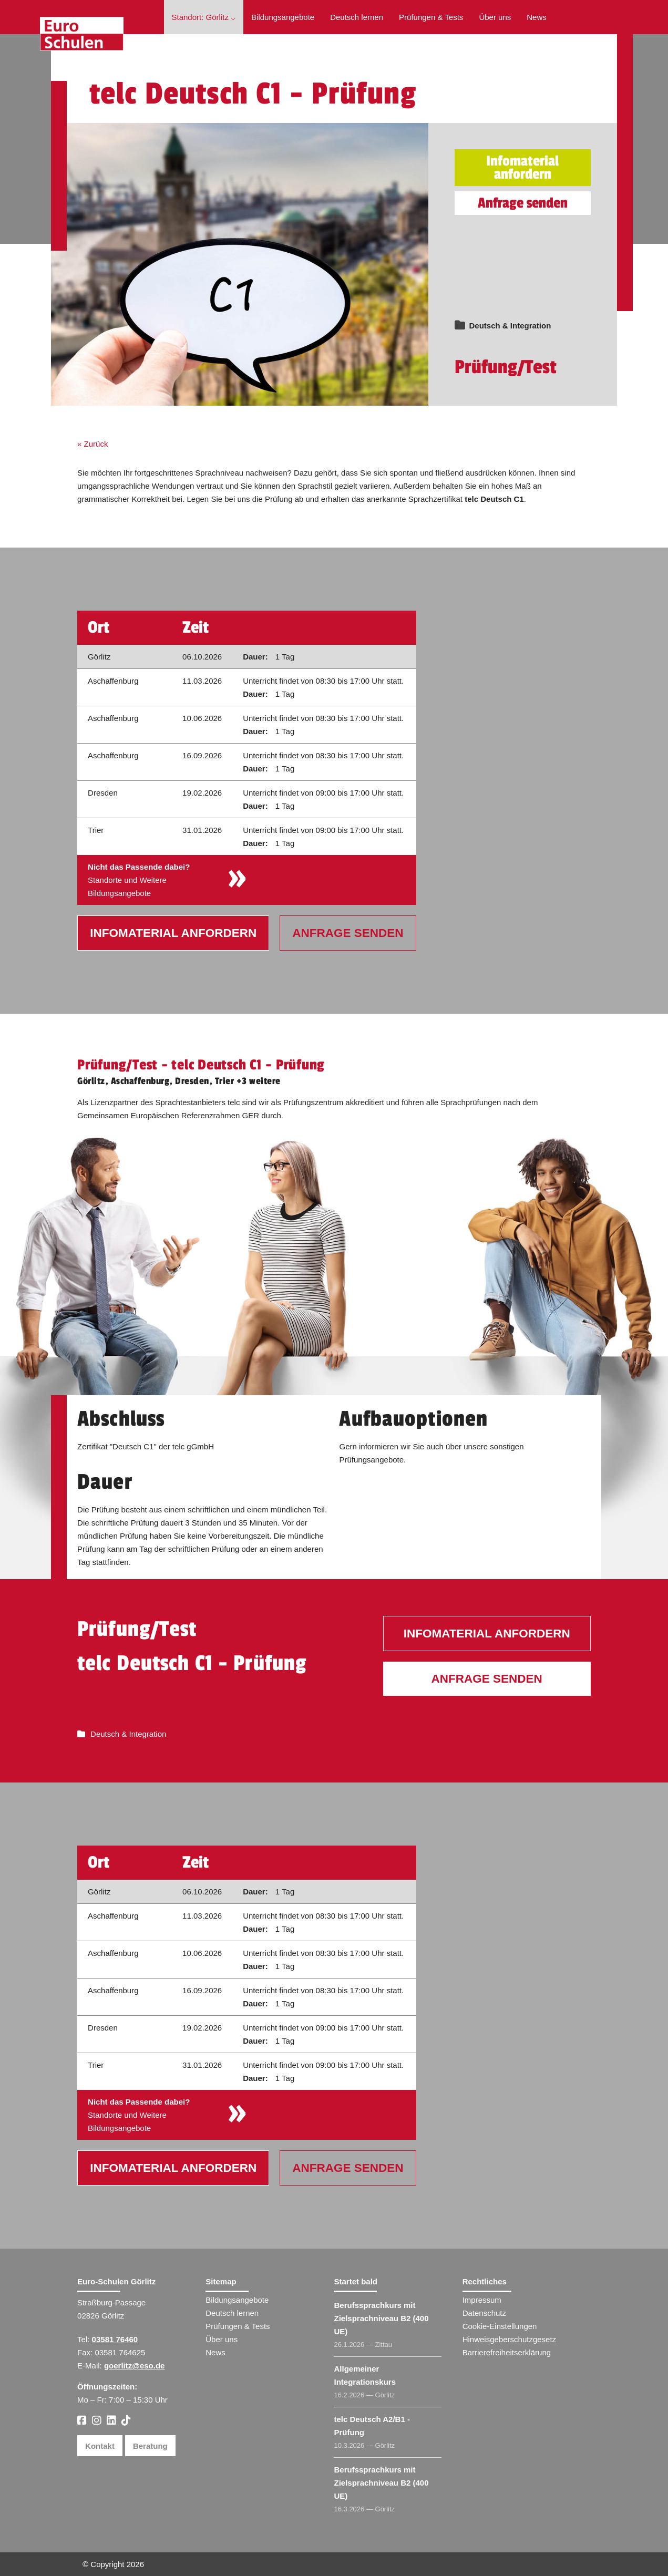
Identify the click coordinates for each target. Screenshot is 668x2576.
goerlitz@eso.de (134, 2365)
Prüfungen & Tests (431, 17)
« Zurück (92, 443)
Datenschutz (484, 2313)
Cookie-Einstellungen (500, 2326)
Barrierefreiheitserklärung (507, 2352)
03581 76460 (115, 2339)
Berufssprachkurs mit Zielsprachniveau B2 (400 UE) (381, 2318)
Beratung (150, 2445)
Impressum (482, 2299)
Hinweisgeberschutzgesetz (509, 2339)
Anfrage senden (523, 203)
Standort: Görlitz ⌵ (204, 17)
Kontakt (100, 2445)
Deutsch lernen (356, 17)
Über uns (495, 17)
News (537, 17)
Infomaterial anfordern (522, 167)
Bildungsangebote (282, 17)
